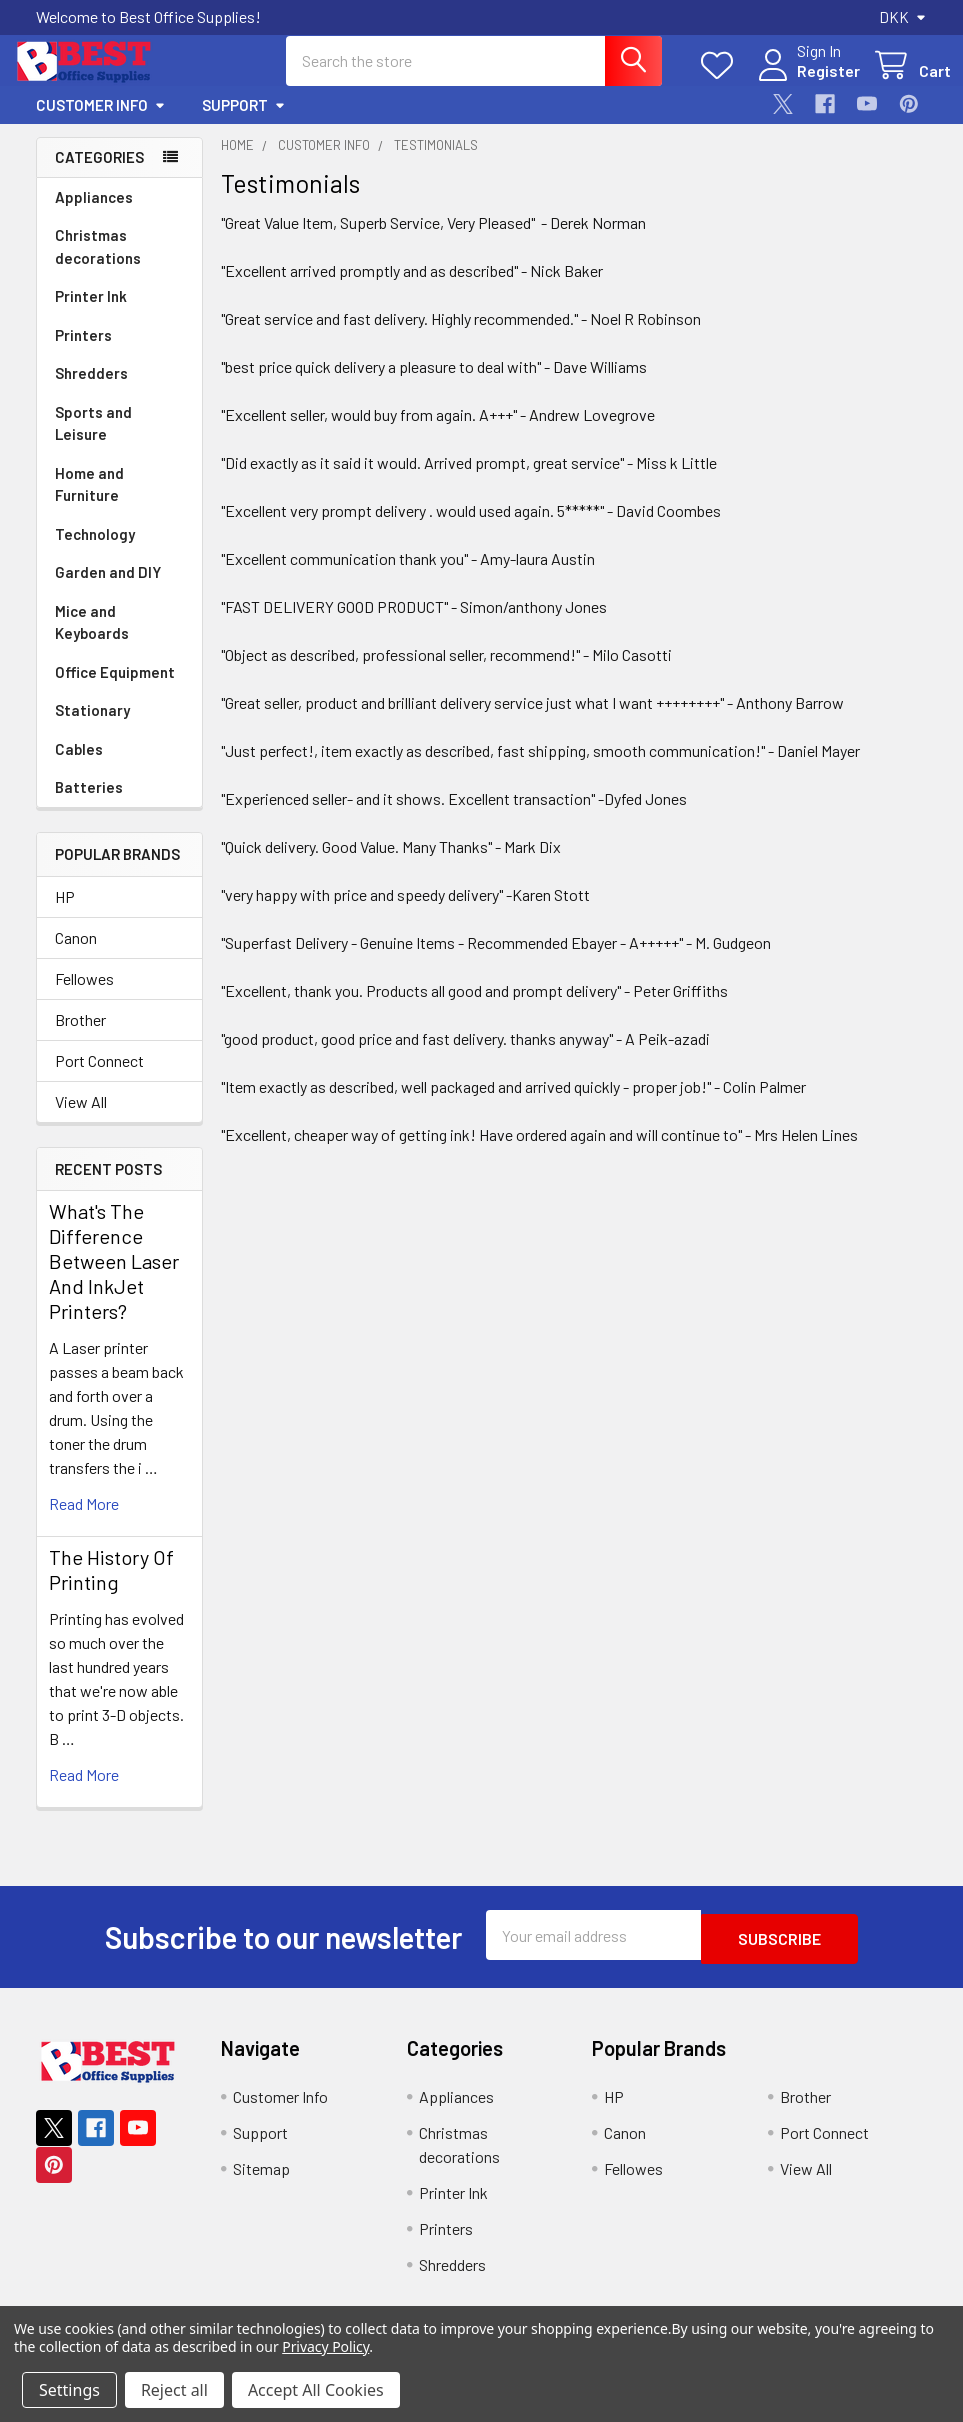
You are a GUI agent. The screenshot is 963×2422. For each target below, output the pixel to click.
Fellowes (84, 996)
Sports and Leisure (93, 441)
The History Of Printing (111, 1587)
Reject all (174, 2390)
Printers (83, 353)
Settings (69, 2390)
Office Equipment (115, 690)
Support (244, 123)
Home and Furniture (89, 502)
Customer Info (101, 123)
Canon (76, 955)
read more (84, 1521)
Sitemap (261, 2182)
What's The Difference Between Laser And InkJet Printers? (114, 1279)
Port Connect (99, 1078)
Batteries (89, 805)
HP (65, 914)
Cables (79, 767)
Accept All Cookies (316, 2390)
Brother (80, 1037)
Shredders (91, 391)
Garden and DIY (108, 590)
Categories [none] (99, 175)
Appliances (94, 215)
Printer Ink (91, 314)
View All (81, 1119)
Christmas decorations (98, 264)
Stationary (92, 728)
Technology (95, 552)
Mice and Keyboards (92, 640)
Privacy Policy (325, 2346)
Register (804, 82)
